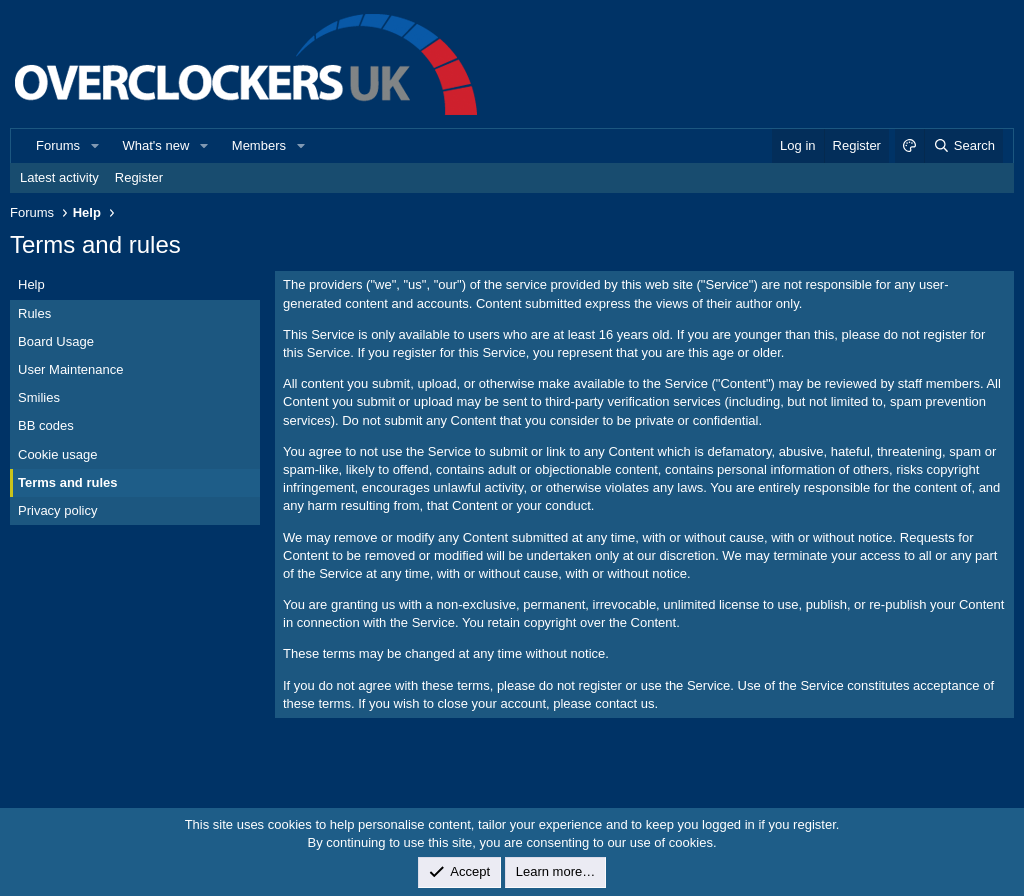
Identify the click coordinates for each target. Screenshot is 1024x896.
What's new (156, 145)
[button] (95, 146)
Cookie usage (58, 454)
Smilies (39, 397)
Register (139, 177)
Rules (34, 313)
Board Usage (56, 341)
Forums (58, 145)
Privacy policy (57, 510)
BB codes (46, 425)
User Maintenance (71, 369)
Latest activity (59, 177)
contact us (624, 703)
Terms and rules (67, 482)
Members (259, 145)
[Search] (963, 146)
